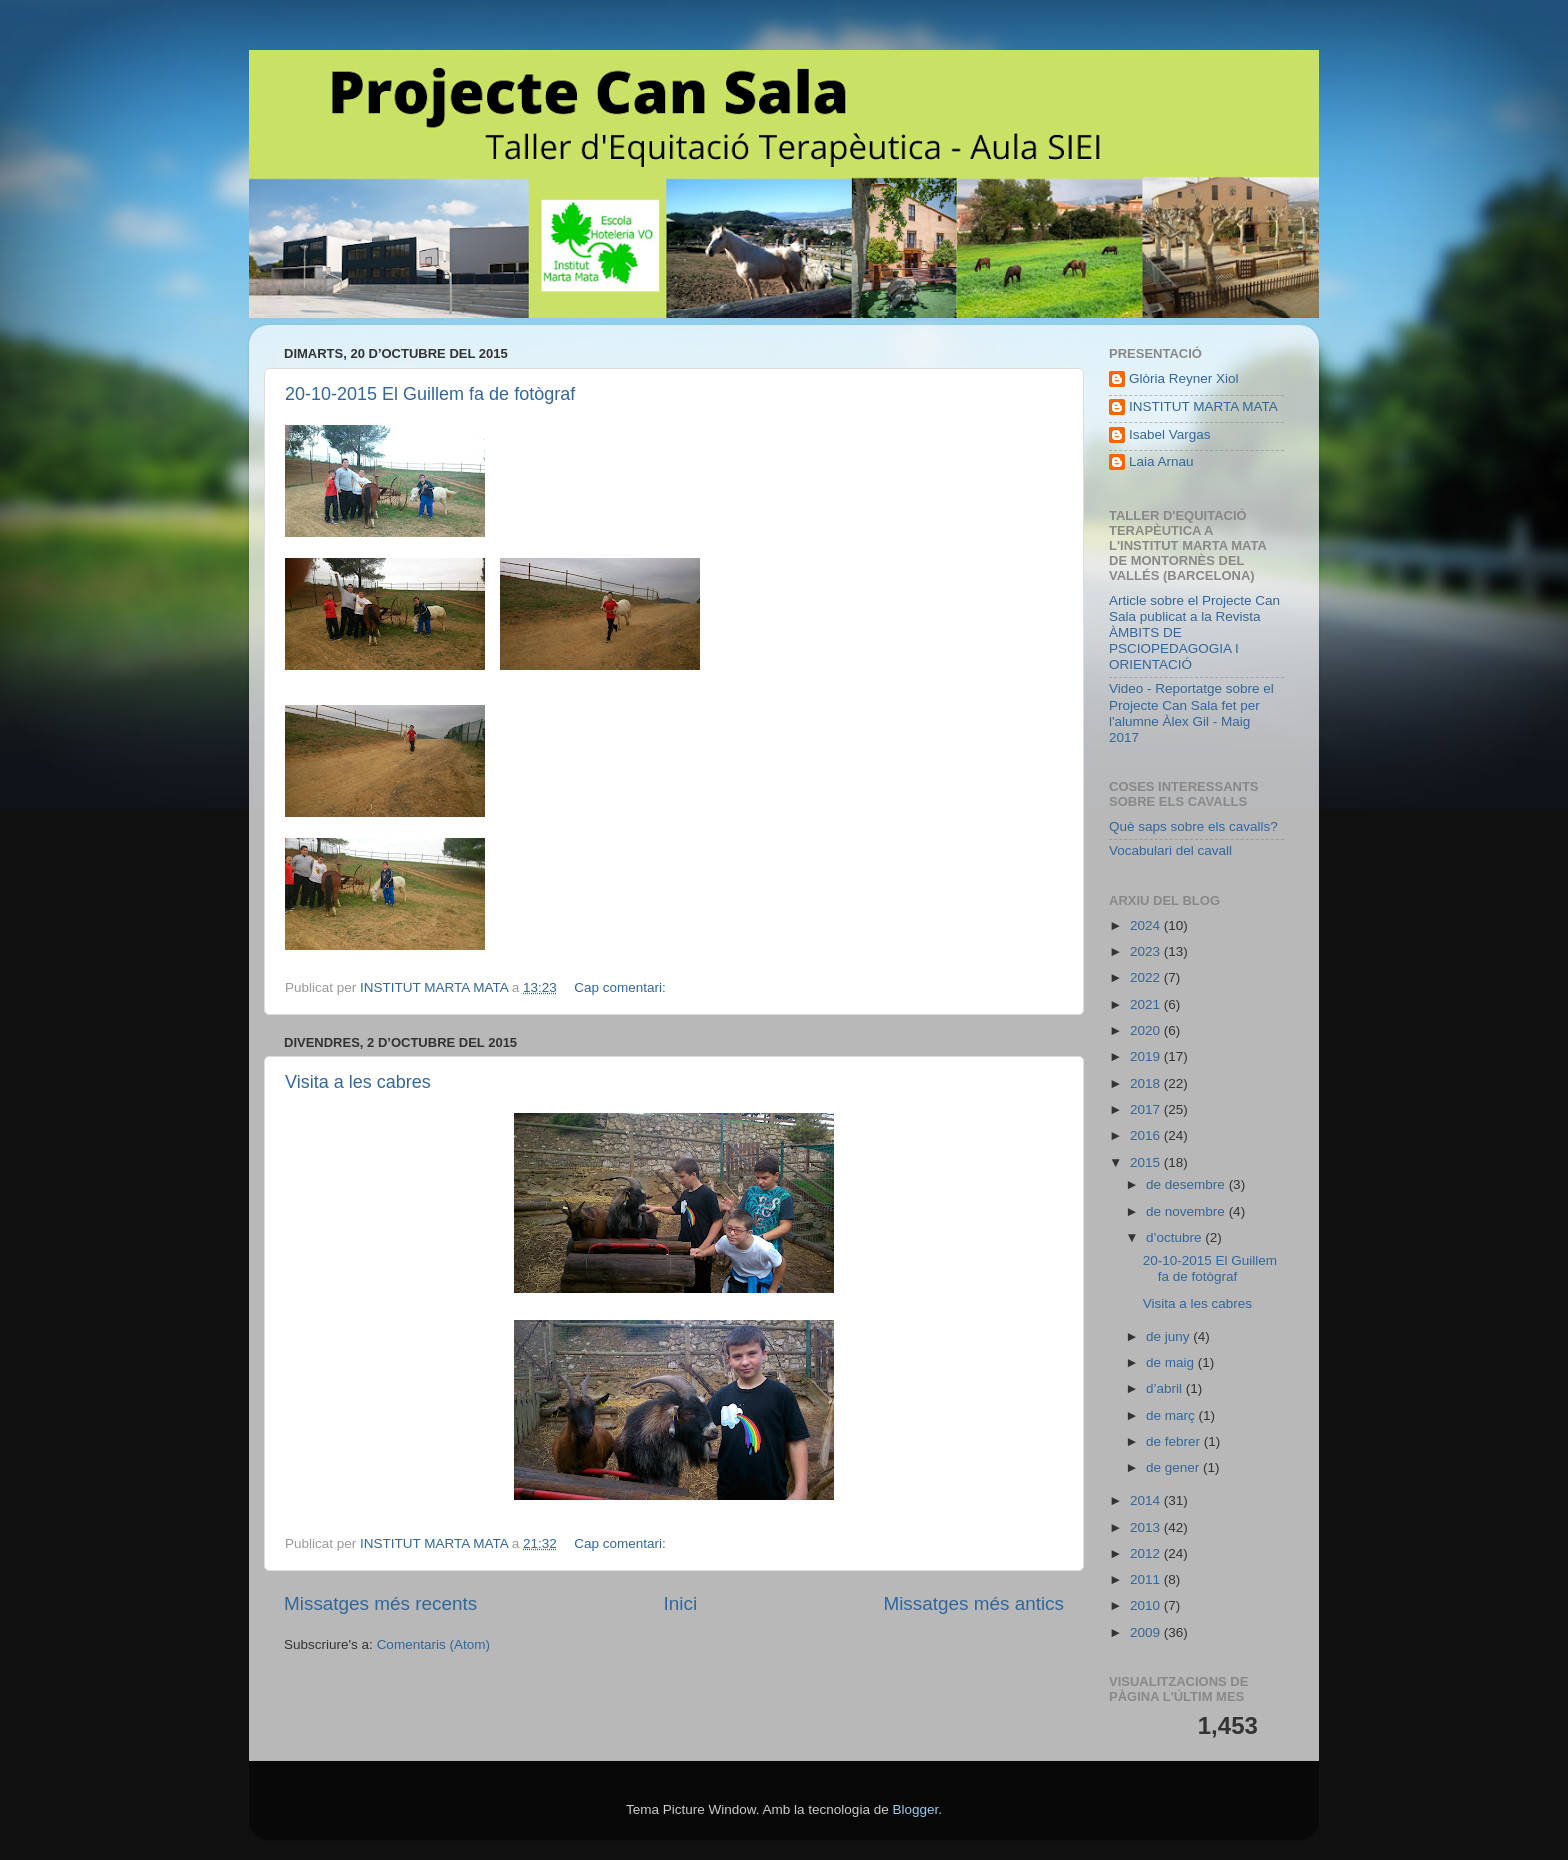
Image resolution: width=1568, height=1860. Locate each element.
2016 (1147, 1135)
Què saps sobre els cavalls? (1193, 826)
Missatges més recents (380, 1603)
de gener (1174, 1467)
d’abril (1166, 1388)
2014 (1147, 1500)
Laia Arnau (1161, 461)
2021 (1147, 1004)
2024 (1147, 925)
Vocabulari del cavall (1170, 850)
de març (1172, 1415)
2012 (1147, 1553)
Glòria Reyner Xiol (1184, 378)
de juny (1169, 1336)
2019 (1147, 1056)
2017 (1147, 1109)
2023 (1147, 951)
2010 (1147, 1605)
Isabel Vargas (1170, 434)
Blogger (915, 1809)
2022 (1147, 977)
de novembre (1187, 1211)
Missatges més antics (973, 1603)
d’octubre (1175, 1237)
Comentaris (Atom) (433, 1644)
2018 (1147, 1083)
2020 (1147, 1030)
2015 (1147, 1162)
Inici (681, 1603)
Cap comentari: (621, 987)
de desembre (1187, 1184)
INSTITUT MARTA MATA (1203, 406)
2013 (1147, 1527)
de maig (1172, 1362)
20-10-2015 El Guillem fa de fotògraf (430, 394)
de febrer (1175, 1441)
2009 (1147, 1632)
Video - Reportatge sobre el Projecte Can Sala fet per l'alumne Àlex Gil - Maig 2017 (1191, 713)
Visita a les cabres (358, 1082)
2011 (1147, 1579)
